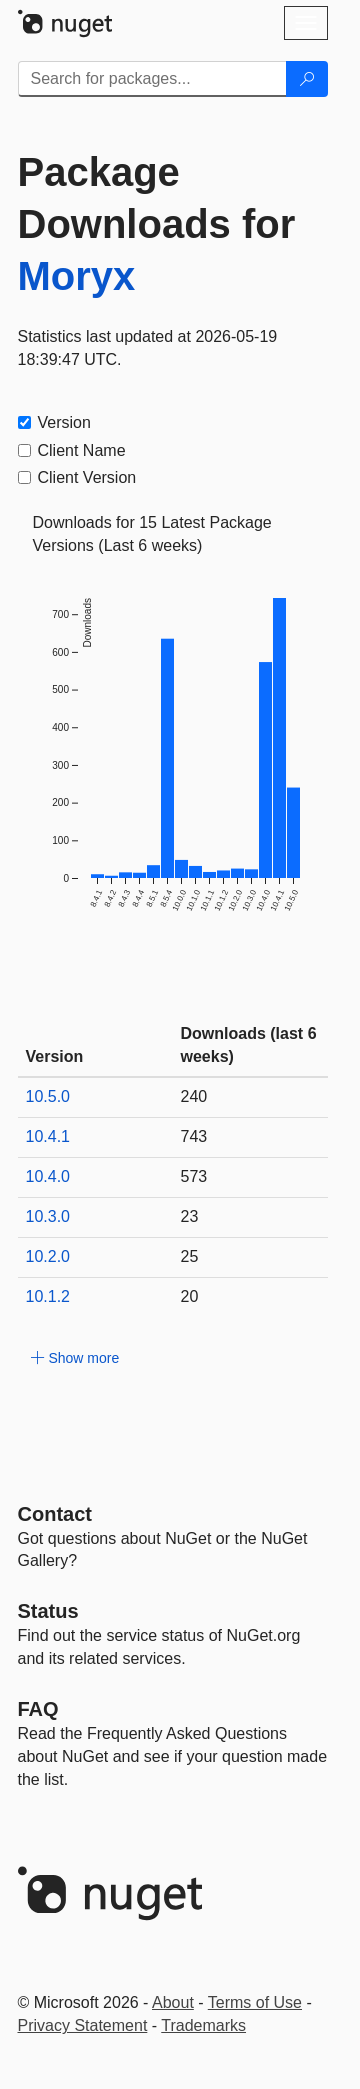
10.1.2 (48, 1296)
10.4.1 (48, 1136)
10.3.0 (48, 1216)
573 (194, 1176)
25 (190, 1256)
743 (194, 1136)
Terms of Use (255, 2002)
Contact (55, 1514)
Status (48, 1611)
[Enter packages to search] (152, 79)
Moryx (77, 276)
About (173, 2002)
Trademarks (203, 2025)
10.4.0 (48, 1176)
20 (190, 1296)
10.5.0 (48, 1096)
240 (194, 1096)
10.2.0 (48, 1256)
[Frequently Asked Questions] (38, 1709)
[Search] (307, 79)
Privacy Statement (83, 2025)
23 (190, 1216)
